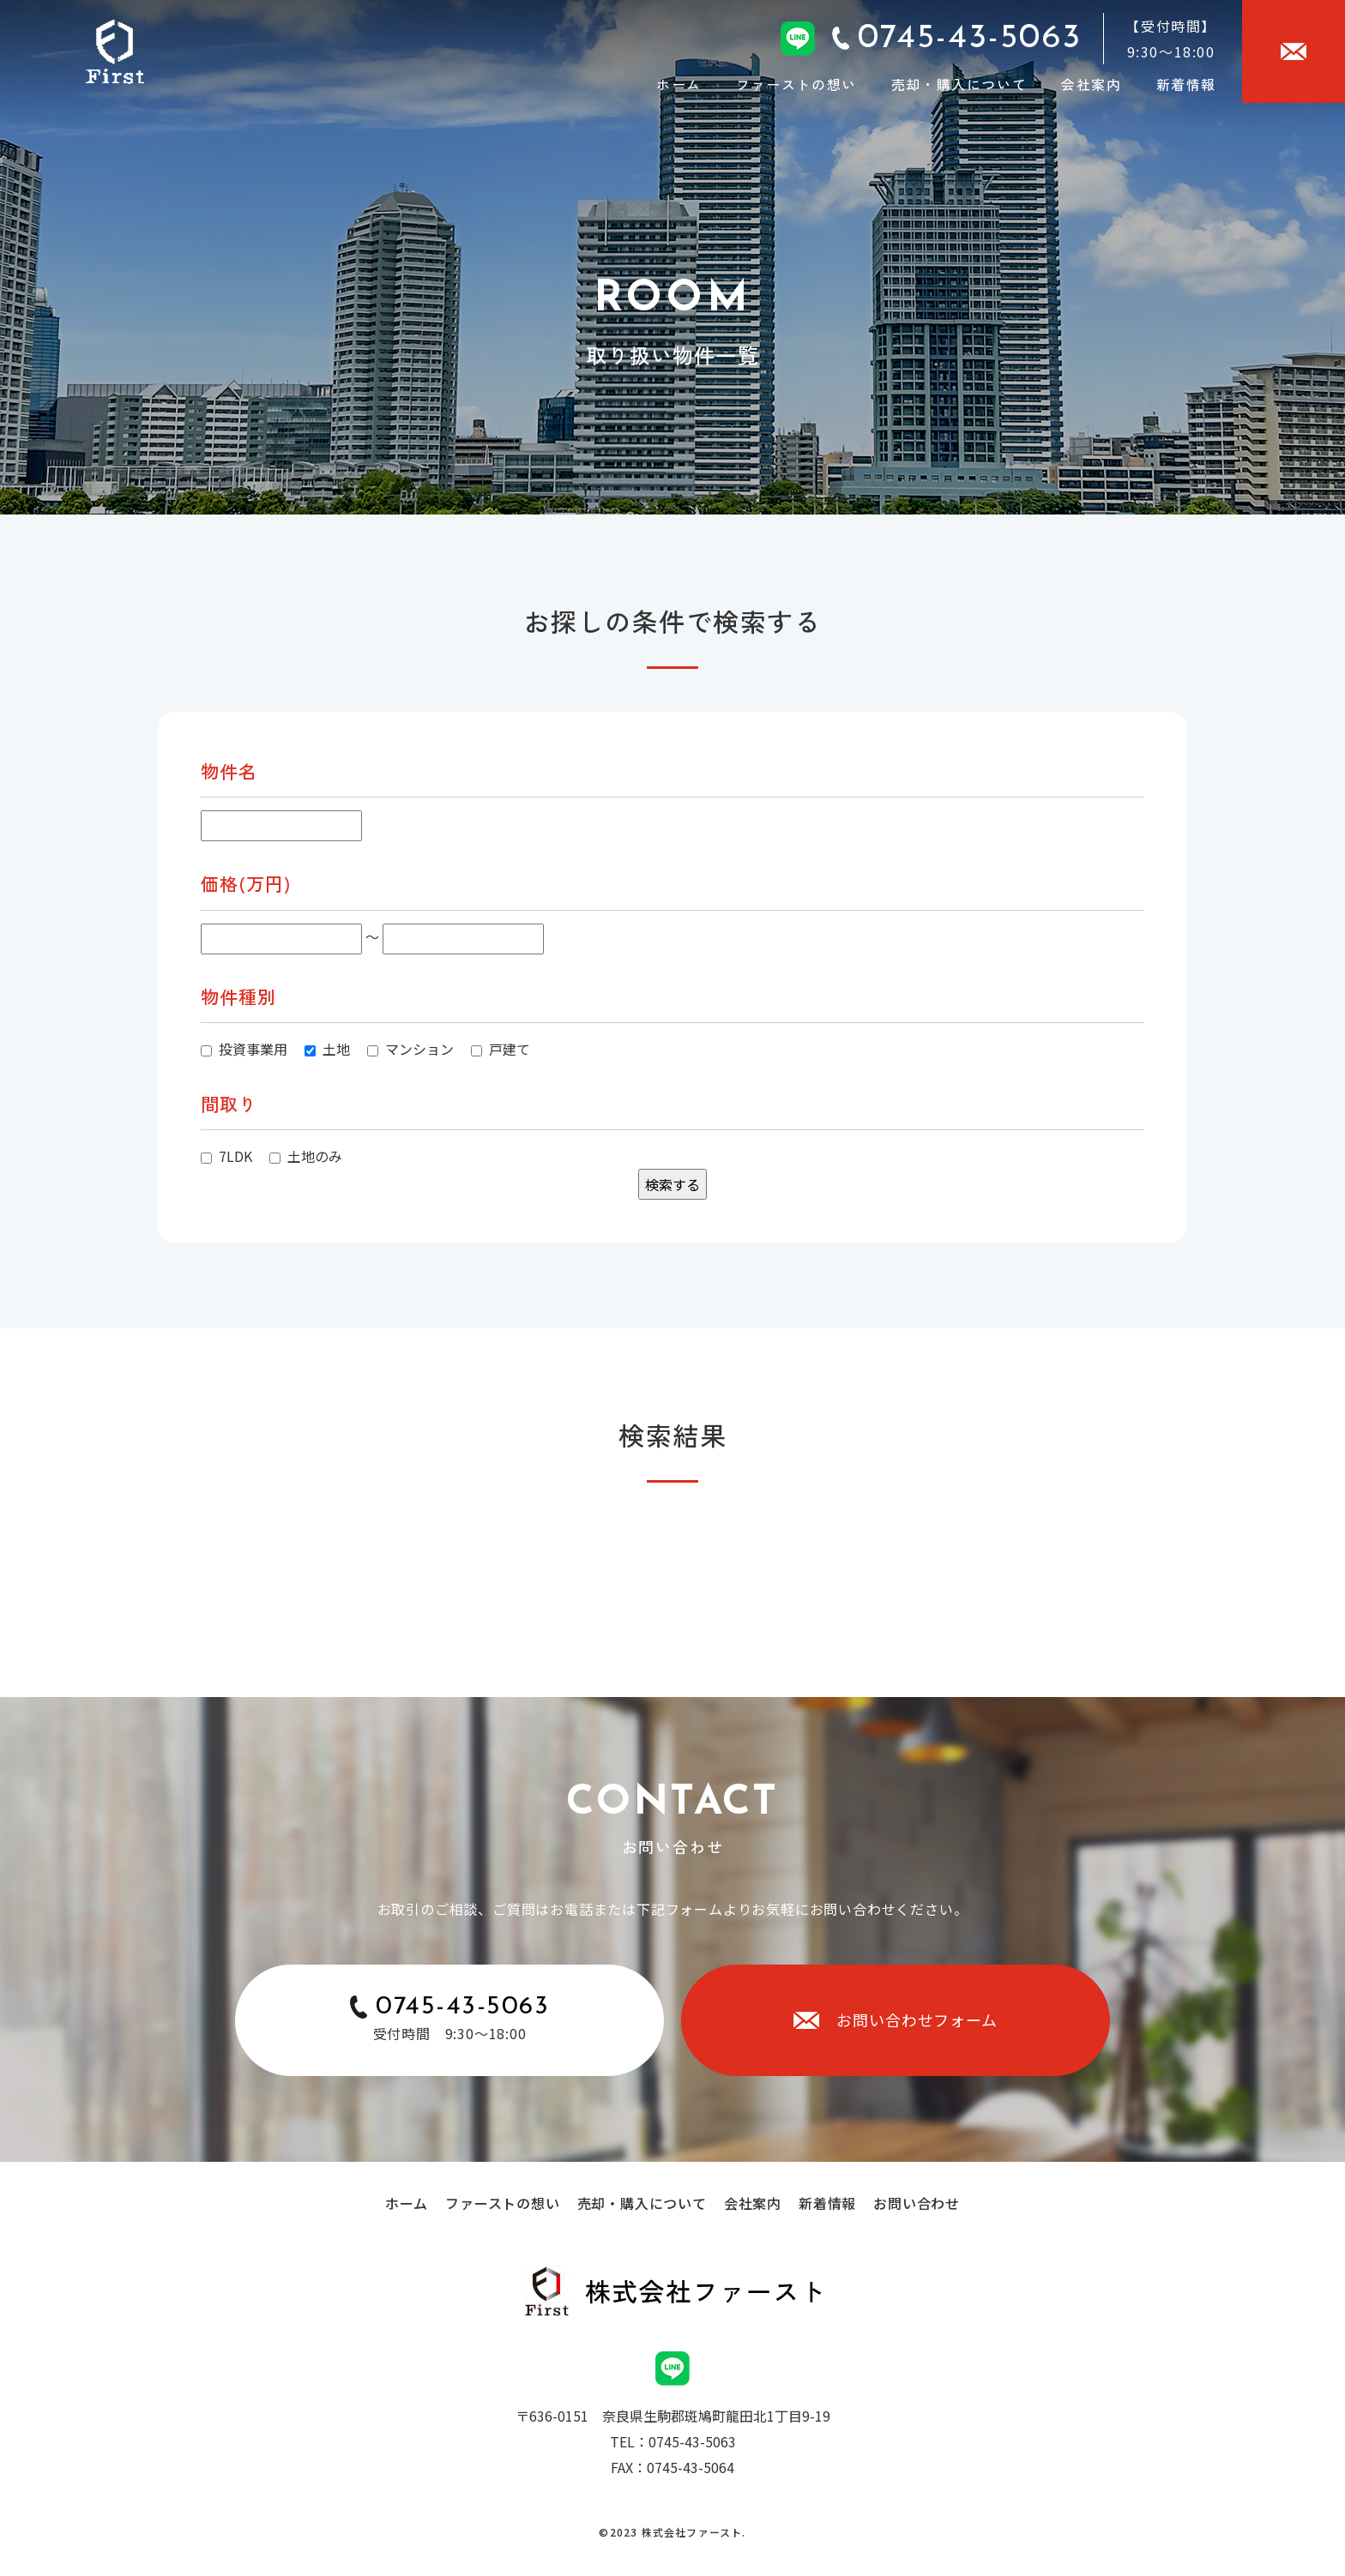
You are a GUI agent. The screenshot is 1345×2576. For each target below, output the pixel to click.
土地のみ (305, 1156)
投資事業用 (244, 1048)
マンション (410, 1048)
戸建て (500, 1048)
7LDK (226, 1156)
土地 (327, 1048)
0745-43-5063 (462, 2007)
